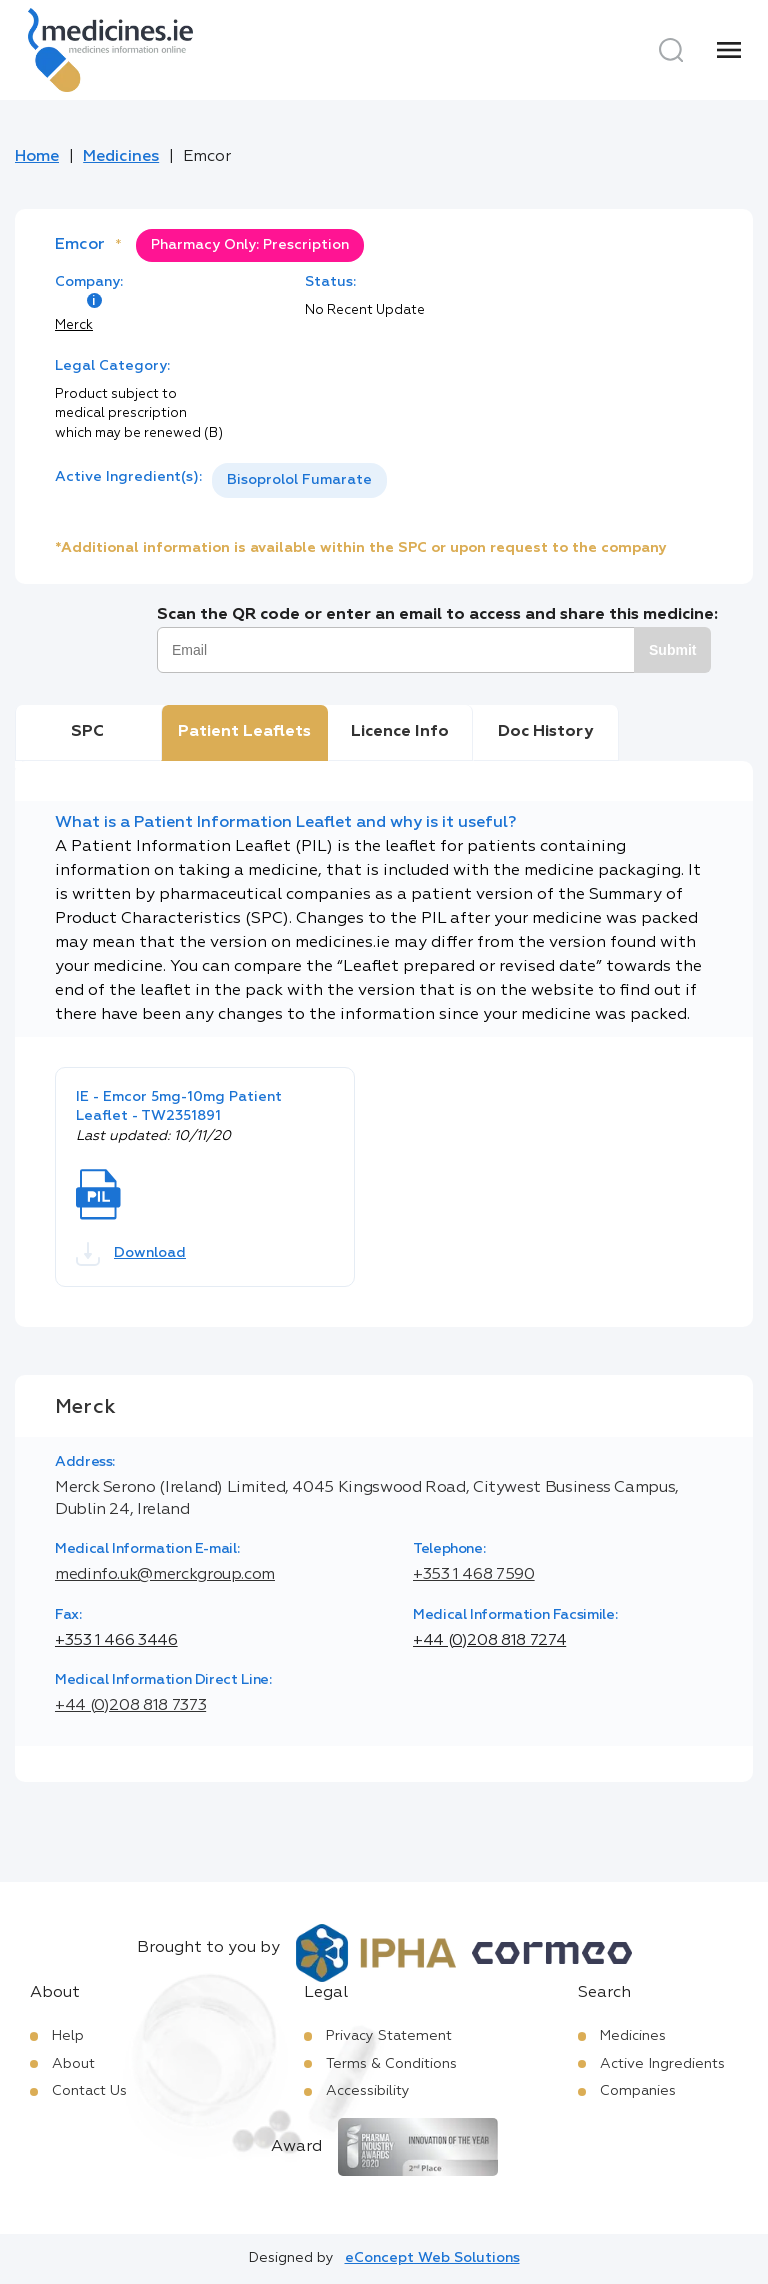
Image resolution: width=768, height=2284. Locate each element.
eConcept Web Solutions (432, 2258)
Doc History (545, 732)
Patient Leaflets (244, 732)
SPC (87, 732)
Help (68, 2036)
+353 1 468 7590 (474, 1575)
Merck (74, 325)
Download (131, 1254)
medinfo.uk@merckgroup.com (165, 1575)
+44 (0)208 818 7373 (130, 1706)
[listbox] (299, 480)
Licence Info (400, 732)
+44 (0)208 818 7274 (489, 1641)
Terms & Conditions (391, 2064)
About (73, 2064)
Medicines (121, 157)
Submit (672, 650)
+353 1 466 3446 (116, 1641)
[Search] (671, 50)
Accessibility (368, 2091)
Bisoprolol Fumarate (299, 480)
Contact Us (89, 2091)
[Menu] (729, 50)
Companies (638, 2091)
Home (37, 157)
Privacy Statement (389, 2036)
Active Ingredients (662, 2064)
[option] (299, 480)
